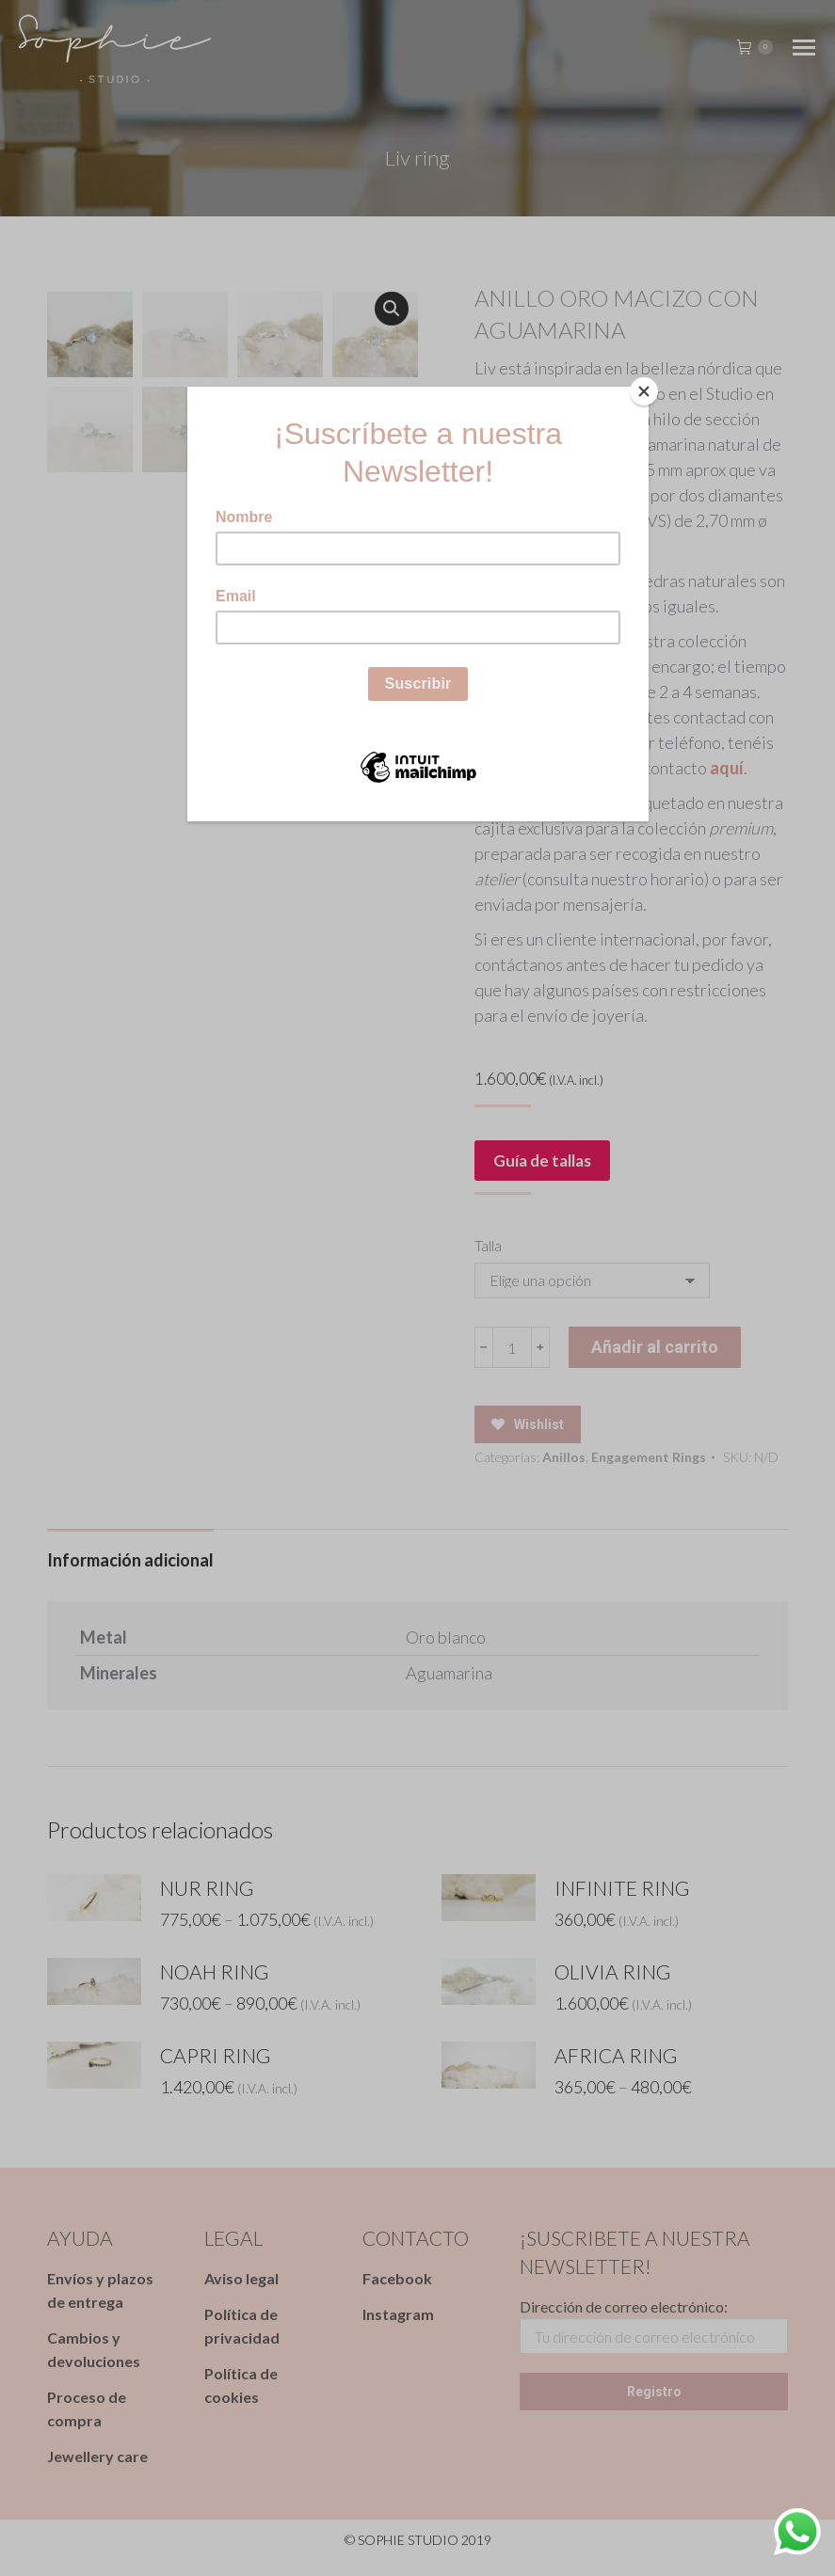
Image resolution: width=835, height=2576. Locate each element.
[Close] (644, 391)
